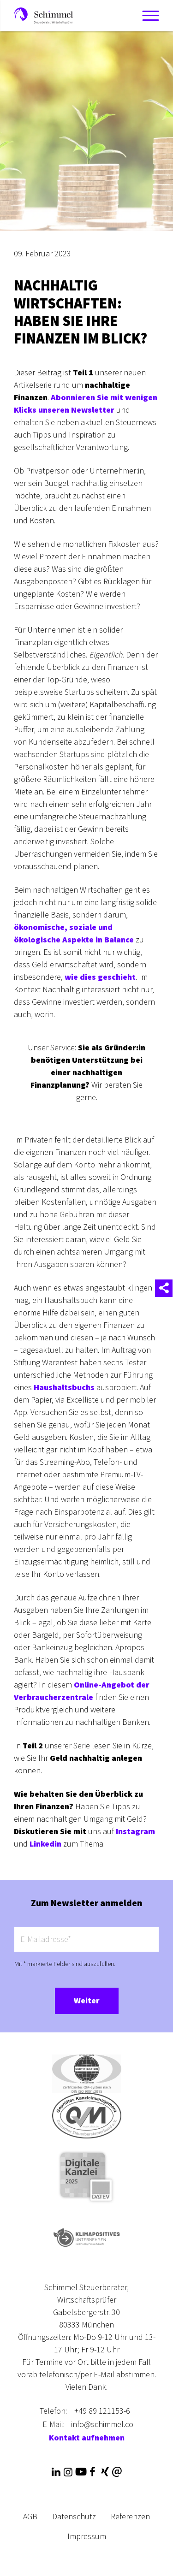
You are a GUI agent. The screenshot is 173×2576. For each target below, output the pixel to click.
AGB (30, 2517)
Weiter (87, 2001)
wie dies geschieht (100, 977)
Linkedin (45, 1844)
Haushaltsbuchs (64, 1387)
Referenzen (130, 2517)
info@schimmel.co (102, 2424)
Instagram (135, 1831)
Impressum (86, 2536)
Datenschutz (74, 2517)
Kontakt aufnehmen (87, 2438)
